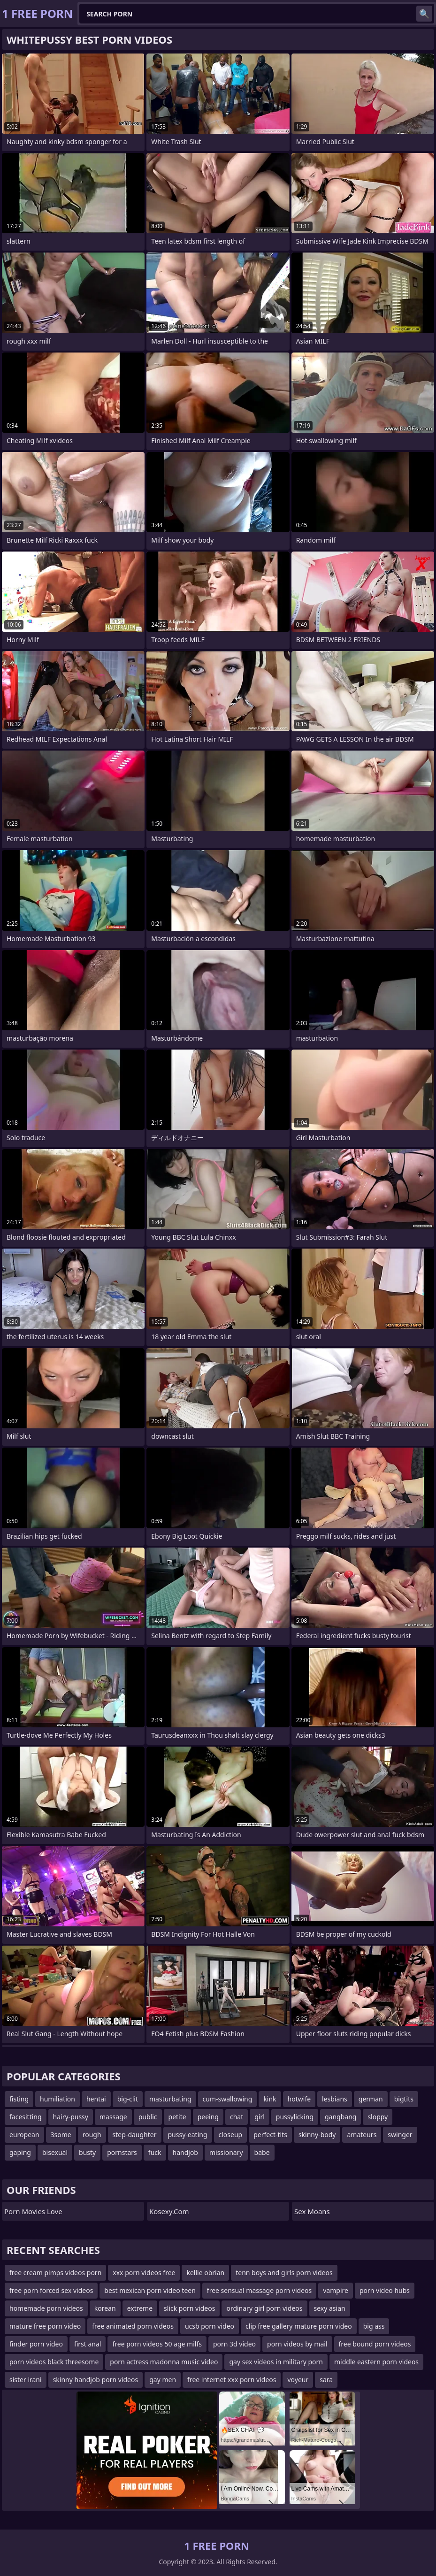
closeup (231, 2134)
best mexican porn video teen (150, 2290)
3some (61, 2134)
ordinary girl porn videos (264, 2308)
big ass (374, 2326)
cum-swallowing (227, 2098)
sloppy (377, 2116)
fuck (154, 2152)
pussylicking (295, 2116)
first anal (87, 2343)
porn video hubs (385, 2290)
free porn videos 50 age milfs (156, 2343)
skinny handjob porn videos (95, 2379)
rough (92, 2134)
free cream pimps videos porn (55, 2272)
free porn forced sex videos (51, 2290)
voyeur (297, 2379)
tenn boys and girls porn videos (284, 2272)
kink (269, 2098)
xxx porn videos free (144, 2272)
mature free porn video (45, 2326)
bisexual (55, 2152)
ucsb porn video (209, 2326)
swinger (400, 2134)
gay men (162, 2379)
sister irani (25, 2379)
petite (177, 2116)
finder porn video (36, 2343)
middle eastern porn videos (376, 2361)
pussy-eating (187, 2134)
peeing (208, 2116)
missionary (226, 2152)
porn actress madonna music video (164, 2361)
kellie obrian (205, 2272)
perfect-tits (270, 2134)
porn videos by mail (297, 2343)
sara (326, 2379)
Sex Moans (312, 2211)
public (147, 2116)
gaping (20, 2152)
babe (262, 2152)
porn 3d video (234, 2343)
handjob (185, 2152)
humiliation (57, 2098)
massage (113, 2116)
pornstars (122, 2152)
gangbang (340, 2116)
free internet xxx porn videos (231, 2379)
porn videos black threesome (54, 2361)
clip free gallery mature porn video (298, 2326)
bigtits (403, 2098)
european (24, 2134)
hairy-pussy (70, 2116)
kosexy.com (169, 2211)
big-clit (127, 2098)
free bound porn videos (375, 2343)
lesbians (334, 2098)
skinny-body (317, 2134)
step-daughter (135, 2134)
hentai (96, 2098)
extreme (140, 2308)
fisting (19, 2098)
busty (87, 2152)
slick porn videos (189, 2308)
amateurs (361, 2134)
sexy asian (329, 2308)
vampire (335, 2290)
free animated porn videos (133, 2326)
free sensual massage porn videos (259, 2290)
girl (259, 2116)
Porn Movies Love (33, 2211)
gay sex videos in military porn (275, 2361)
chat (236, 2116)
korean (105, 2308)
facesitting (25, 2116)
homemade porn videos (46, 2308)
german (371, 2098)
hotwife (299, 2098)
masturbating (170, 2098)
